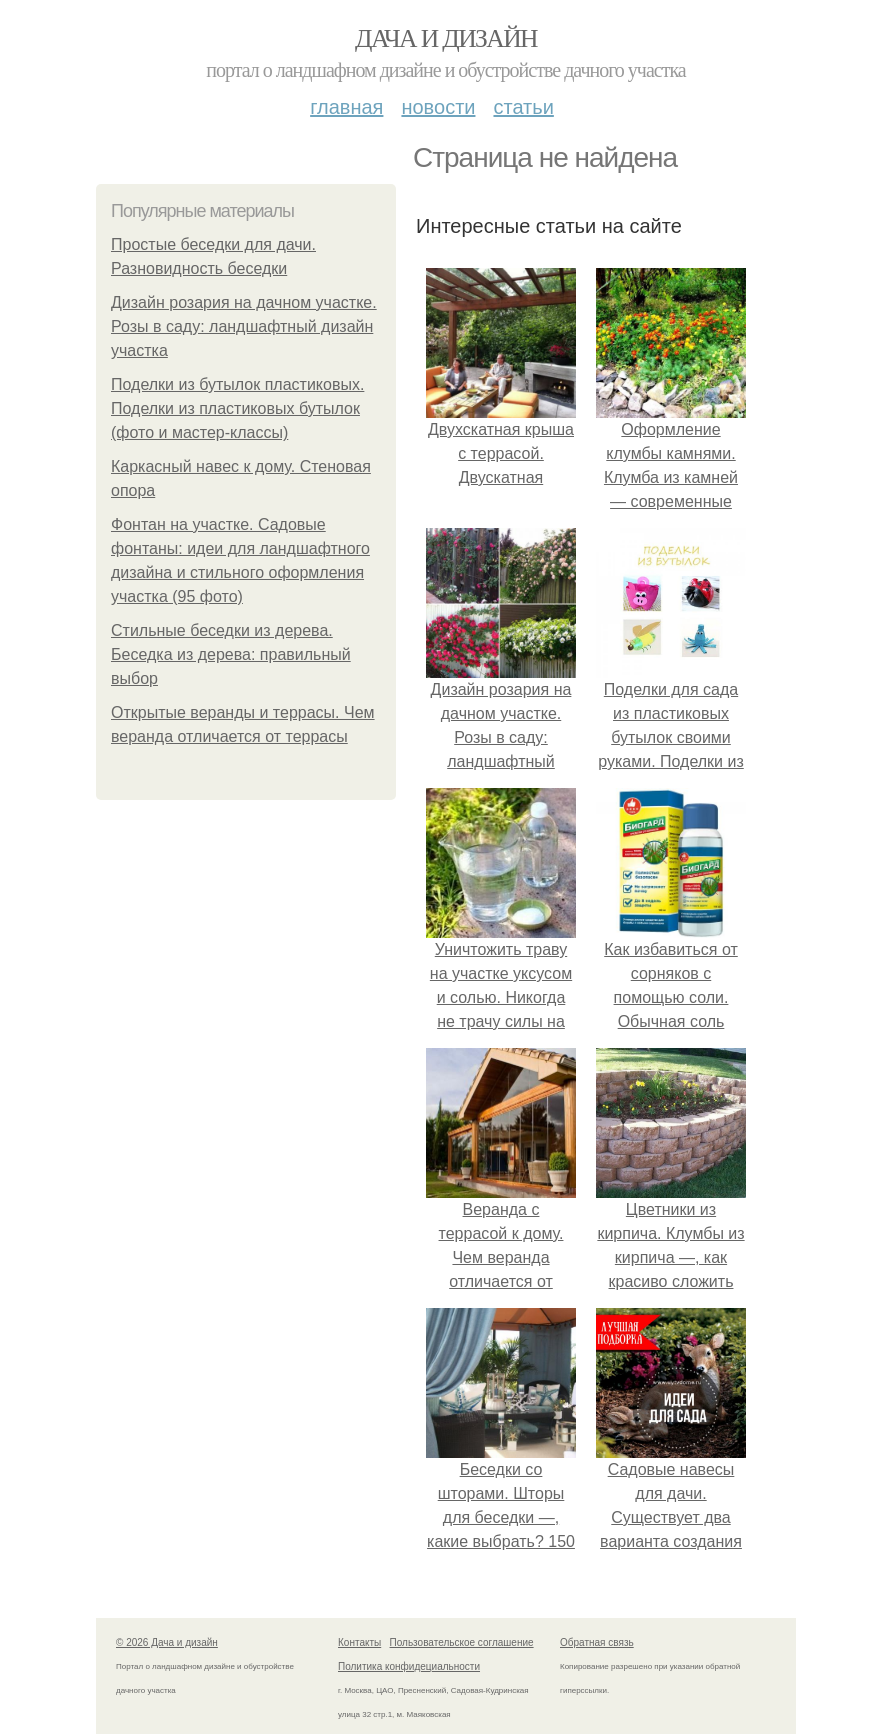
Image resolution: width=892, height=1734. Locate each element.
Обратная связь (597, 1642)
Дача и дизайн (446, 38)
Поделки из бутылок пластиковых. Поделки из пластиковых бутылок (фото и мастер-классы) (237, 408)
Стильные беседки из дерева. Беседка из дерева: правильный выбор (231, 654)
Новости (438, 107)
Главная (346, 107)
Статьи (523, 107)
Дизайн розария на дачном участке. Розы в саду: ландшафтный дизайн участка (244, 326)
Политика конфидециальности (409, 1666)
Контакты (359, 1642)
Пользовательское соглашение (462, 1642)
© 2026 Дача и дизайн (167, 1642)
